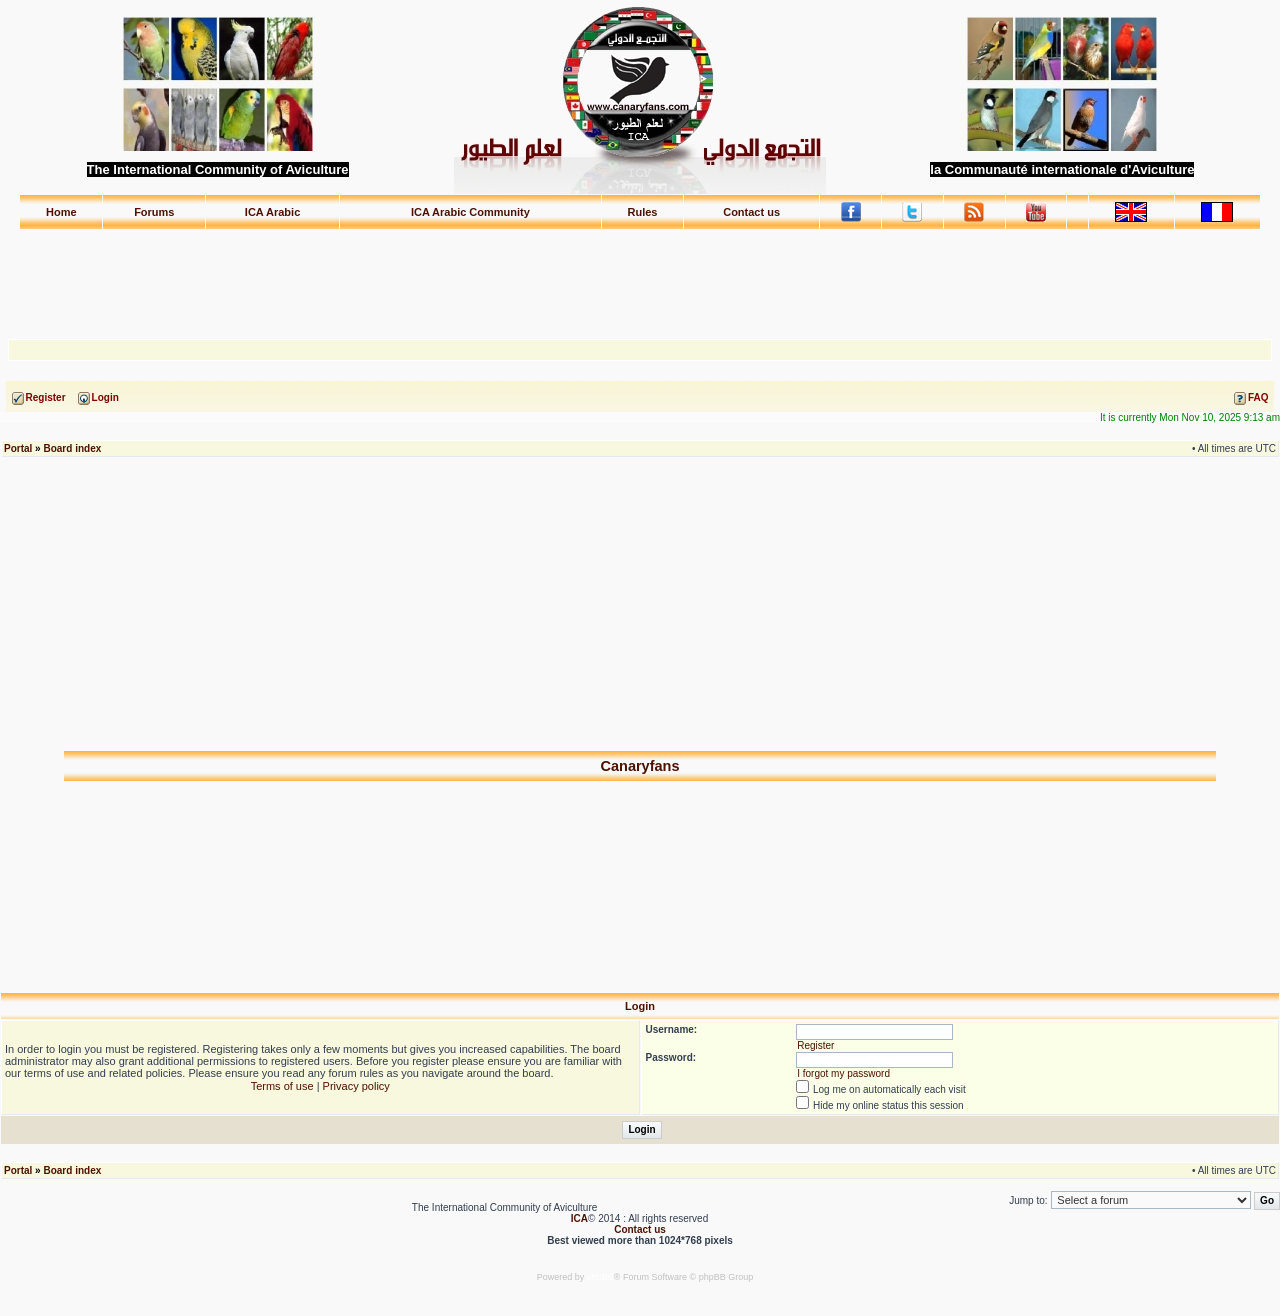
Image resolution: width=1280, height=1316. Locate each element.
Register (815, 1045)
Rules (642, 212)
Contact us (751, 212)
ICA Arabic (272, 212)
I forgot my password (843, 1073)
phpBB (600, 1277)
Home (61, 212)
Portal (18, 448)
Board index (72, 448)
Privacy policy (356, 1086)
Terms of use (282, 1086)
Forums (154, 212)
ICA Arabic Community (470, 212)
